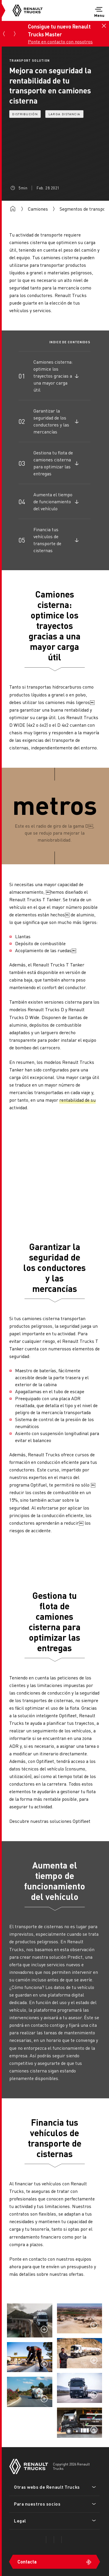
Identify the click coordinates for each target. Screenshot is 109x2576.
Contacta (27, 2562)
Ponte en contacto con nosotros (59, 41)
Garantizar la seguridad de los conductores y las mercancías (51, 421)
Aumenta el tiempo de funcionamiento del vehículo (52, 501)
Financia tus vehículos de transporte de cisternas (47, 539)
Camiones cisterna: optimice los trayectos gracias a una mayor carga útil (53, 376)
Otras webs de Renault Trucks (47, 2487)
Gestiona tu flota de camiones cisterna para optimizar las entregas (53, 463)
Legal (20, 2521)
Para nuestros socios (37, 2504)
